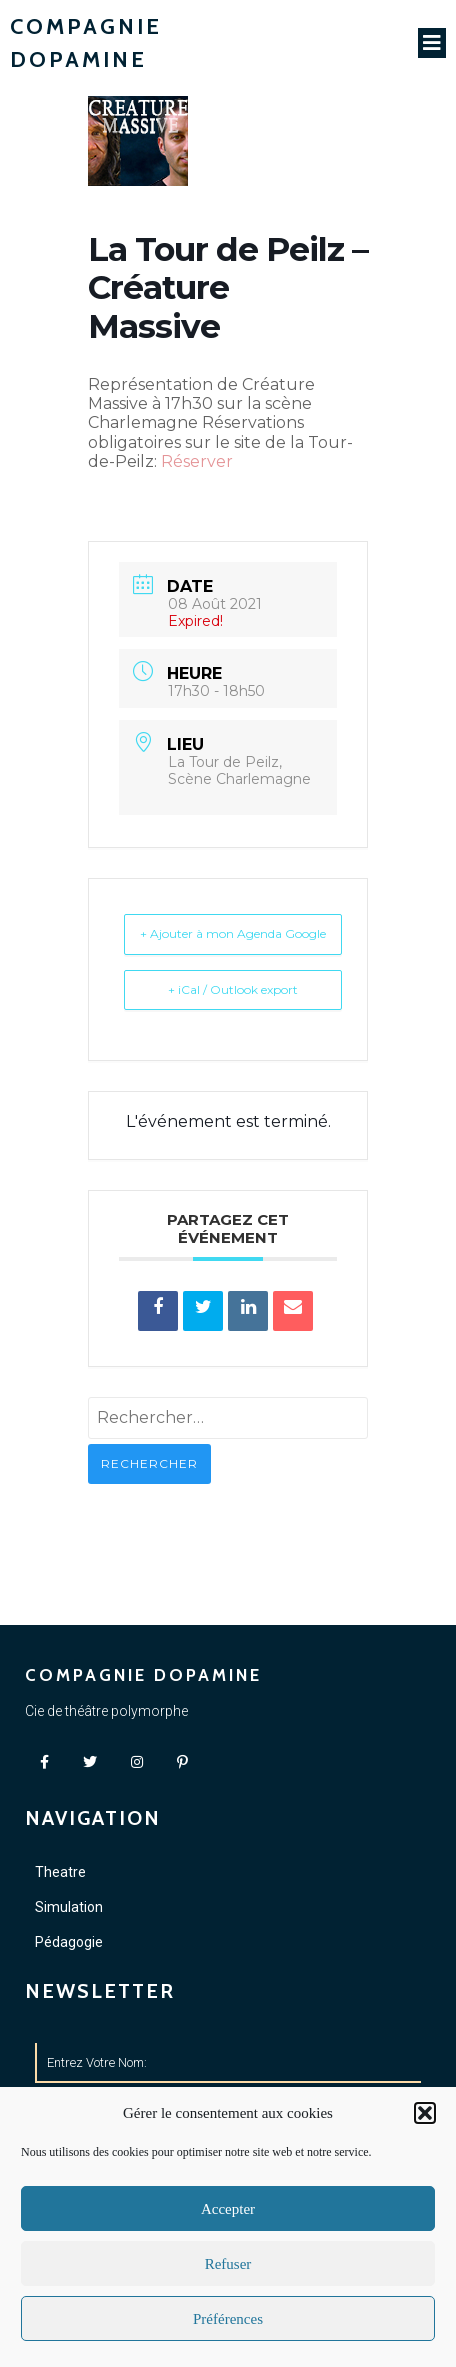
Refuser (228, 2264)
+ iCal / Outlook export (233, 989)
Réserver (197, 461)
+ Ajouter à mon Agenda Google (233, 933)
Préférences (228, 2319)
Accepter (228, 2209)
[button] (425, 2113)
